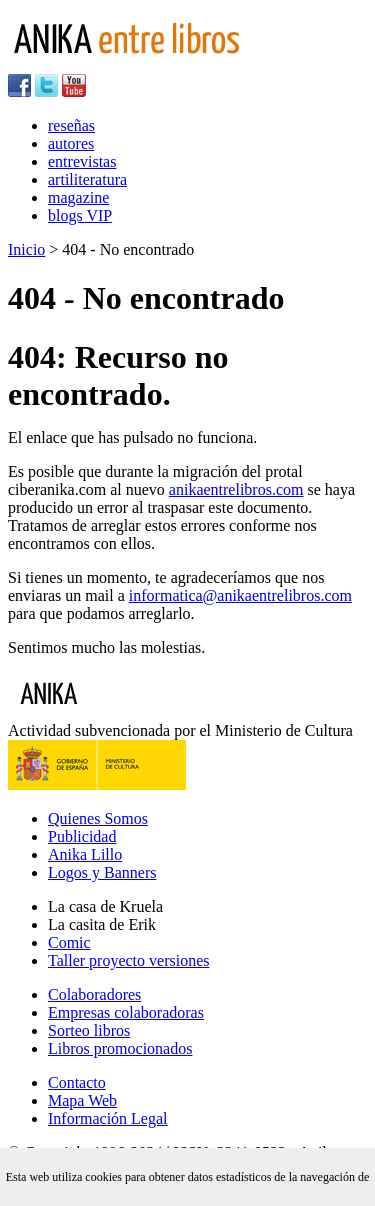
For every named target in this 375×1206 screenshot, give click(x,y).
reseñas (71, 125)
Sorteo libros (89, 1030)
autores (71, 143)
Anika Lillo (85, 854)
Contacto (77, 1082)
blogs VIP (80, 215)
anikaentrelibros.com (236, 489)
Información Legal (108, 1118)
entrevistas (82, 161)
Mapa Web (82, 1100)
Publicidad (82, 836)
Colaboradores (94, 994)
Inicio (26, 249)
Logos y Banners (102, 872)
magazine (78, 197)
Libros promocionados (120, 1048)
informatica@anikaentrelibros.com (240, 595)
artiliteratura (87, 179)
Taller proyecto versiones (128, 960)
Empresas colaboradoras (126, 1012)
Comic (69, 942)
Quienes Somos (98, 818)
